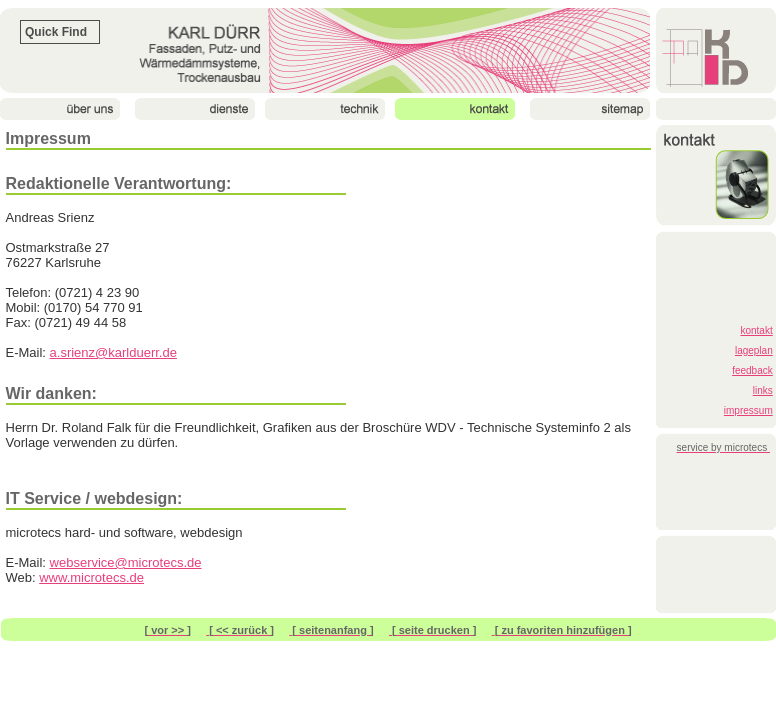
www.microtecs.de (91, 577)
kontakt (756, 330)
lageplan (754, 350)
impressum (748, 410)
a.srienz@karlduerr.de (113, 352)
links (763, 390)
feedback (752, 370)
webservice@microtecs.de (126, 562)
